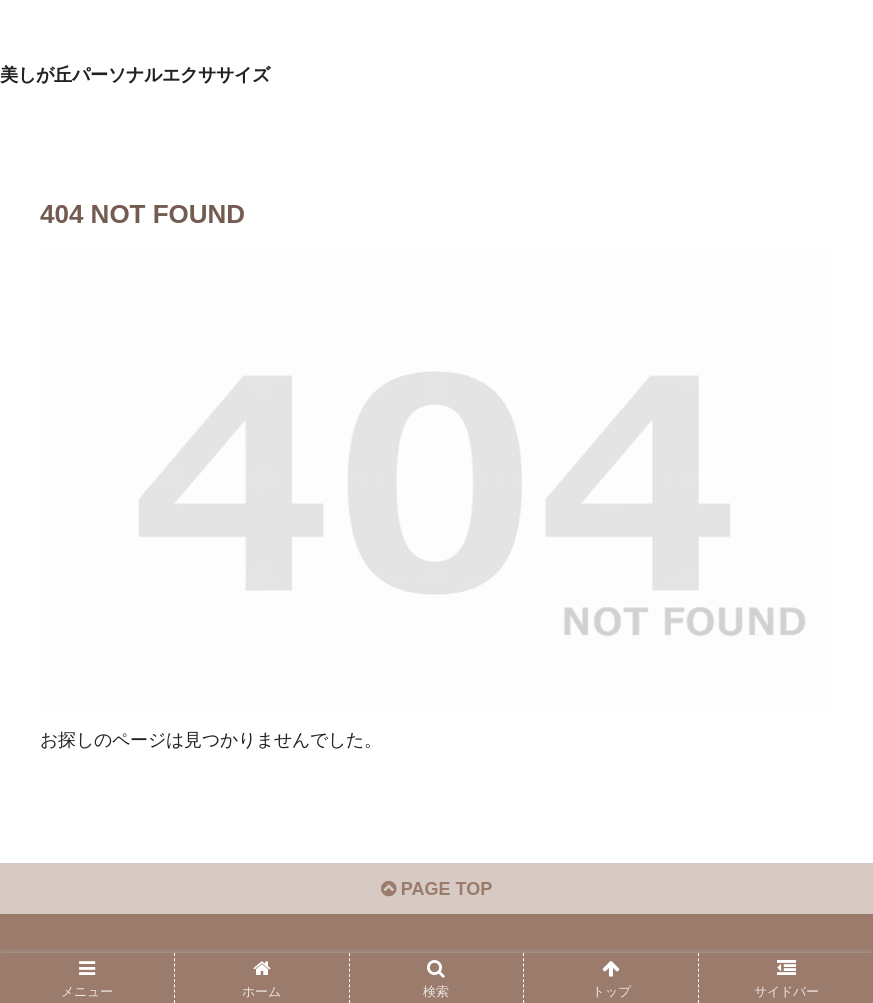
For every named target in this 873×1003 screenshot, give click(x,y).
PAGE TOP (436, 889)
